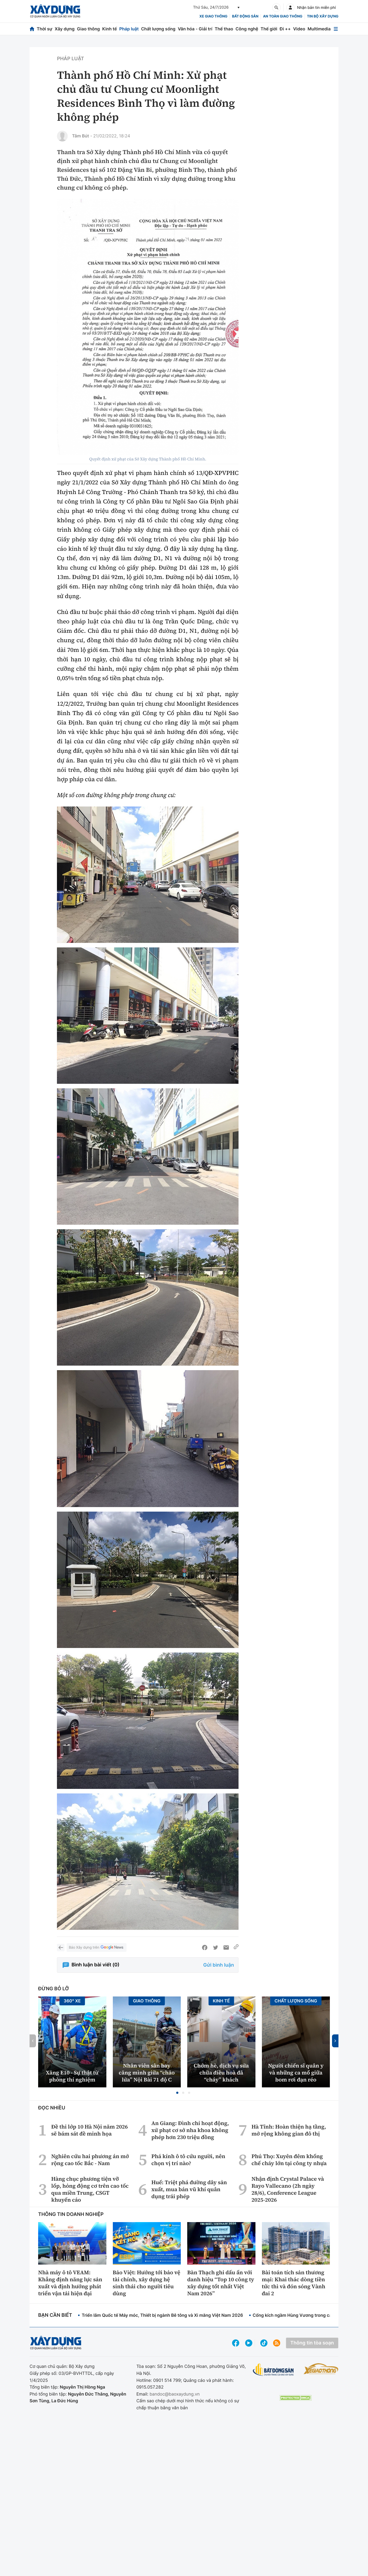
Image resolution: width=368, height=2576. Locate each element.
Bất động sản (245, 16)
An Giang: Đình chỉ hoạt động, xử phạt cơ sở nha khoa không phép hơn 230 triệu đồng (190, 2130)
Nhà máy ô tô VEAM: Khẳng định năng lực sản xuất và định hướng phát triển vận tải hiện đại (70, 2283)
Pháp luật (129, 28)
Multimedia (319, 28)
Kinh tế (109, 28)
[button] (177, 2093)
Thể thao (224, 28)
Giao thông (88, 28)
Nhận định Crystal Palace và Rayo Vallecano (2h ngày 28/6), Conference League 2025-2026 (287, 2189)
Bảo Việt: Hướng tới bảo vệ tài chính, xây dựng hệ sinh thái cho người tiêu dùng (147, 2283)
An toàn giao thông (282, 16)
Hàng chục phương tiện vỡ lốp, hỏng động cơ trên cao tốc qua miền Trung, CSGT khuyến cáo (90, 2189)
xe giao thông (213, 16)
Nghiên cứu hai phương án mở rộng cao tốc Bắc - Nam (90, 2160)
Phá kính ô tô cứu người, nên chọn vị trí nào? (188, 2160)
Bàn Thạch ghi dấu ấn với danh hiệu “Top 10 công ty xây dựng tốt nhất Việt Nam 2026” (220, 2283)
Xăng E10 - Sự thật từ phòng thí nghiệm (72, 2076)
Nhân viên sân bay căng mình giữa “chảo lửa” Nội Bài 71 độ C (147, 2072)
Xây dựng (65, 28)
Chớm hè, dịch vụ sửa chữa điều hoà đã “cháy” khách (221, 2072)
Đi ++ (285, 28)
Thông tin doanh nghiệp (71, 2214)
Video (299, 28)
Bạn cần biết (55, 2315)
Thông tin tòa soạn (312, 2343)
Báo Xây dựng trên (96, 1947)
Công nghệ (247, 28)
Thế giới (269, 28)
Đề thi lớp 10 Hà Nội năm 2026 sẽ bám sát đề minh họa (89, 2130)
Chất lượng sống (158, 28)
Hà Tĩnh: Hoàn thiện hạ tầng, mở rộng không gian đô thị (288, 2130)
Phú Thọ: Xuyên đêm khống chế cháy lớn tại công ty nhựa (289, 2160)
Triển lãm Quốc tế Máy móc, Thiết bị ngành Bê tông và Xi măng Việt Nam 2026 (162, 2315)
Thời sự (44, 28)
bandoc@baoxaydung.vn (175, 2394)
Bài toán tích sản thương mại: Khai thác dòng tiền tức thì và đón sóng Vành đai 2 (293, 2283)
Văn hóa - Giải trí (195, 28)
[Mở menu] (335, 29)
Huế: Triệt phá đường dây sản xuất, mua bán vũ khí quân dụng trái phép (189, 2189)
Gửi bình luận (218, 1965)
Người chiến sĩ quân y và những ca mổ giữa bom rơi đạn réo (296, 2072)
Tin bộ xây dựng (322, 16)
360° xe (72, 2000)
